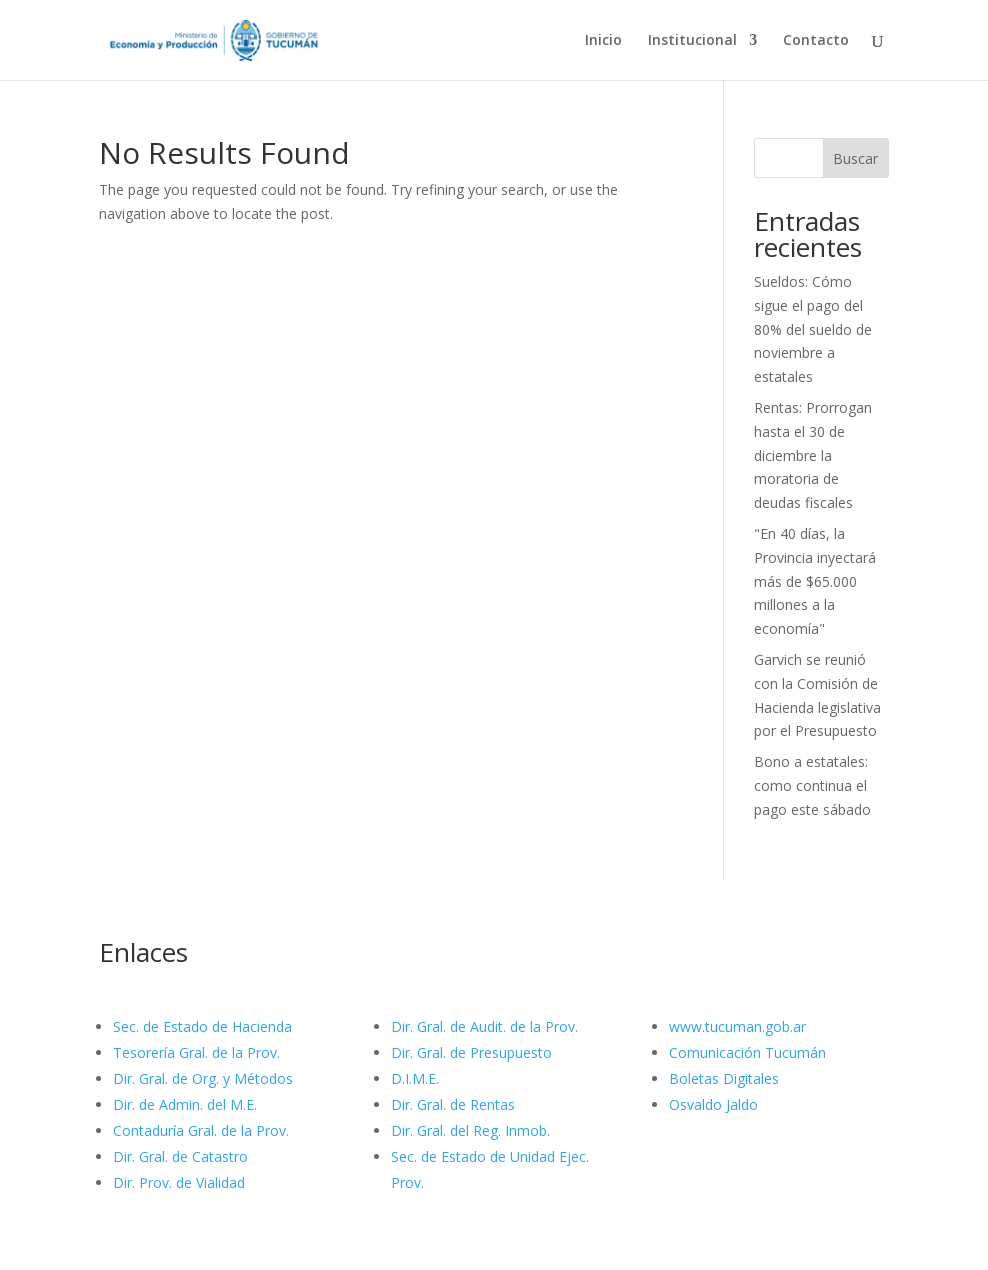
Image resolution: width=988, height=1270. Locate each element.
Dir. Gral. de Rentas (453, 1104)
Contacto (816, 41)
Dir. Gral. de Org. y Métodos (203, 1078)
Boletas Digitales (724, 1078)
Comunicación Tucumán (747, 1052)
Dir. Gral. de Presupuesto (471, 1052)
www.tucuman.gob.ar (737, 1026)
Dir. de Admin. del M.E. (185, 1104)
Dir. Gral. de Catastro (180, 1156)
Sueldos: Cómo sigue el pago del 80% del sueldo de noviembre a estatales (813, 329)
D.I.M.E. (415, 1078)
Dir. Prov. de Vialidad (179, 1182)
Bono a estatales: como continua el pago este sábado (812, 785)
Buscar (855, 158)
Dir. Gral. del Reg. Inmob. (470, 1130)
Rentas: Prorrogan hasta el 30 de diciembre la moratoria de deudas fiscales (813, 455)
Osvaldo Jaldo (713, 1104)
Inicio (603, 41)
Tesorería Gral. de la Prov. (196, 1052)
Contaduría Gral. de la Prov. (201, 1130)
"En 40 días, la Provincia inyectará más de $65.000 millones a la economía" (815, 581)
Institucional (692, 41)
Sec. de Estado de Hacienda (202, 1026)
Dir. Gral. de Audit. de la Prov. (484, 1026)
